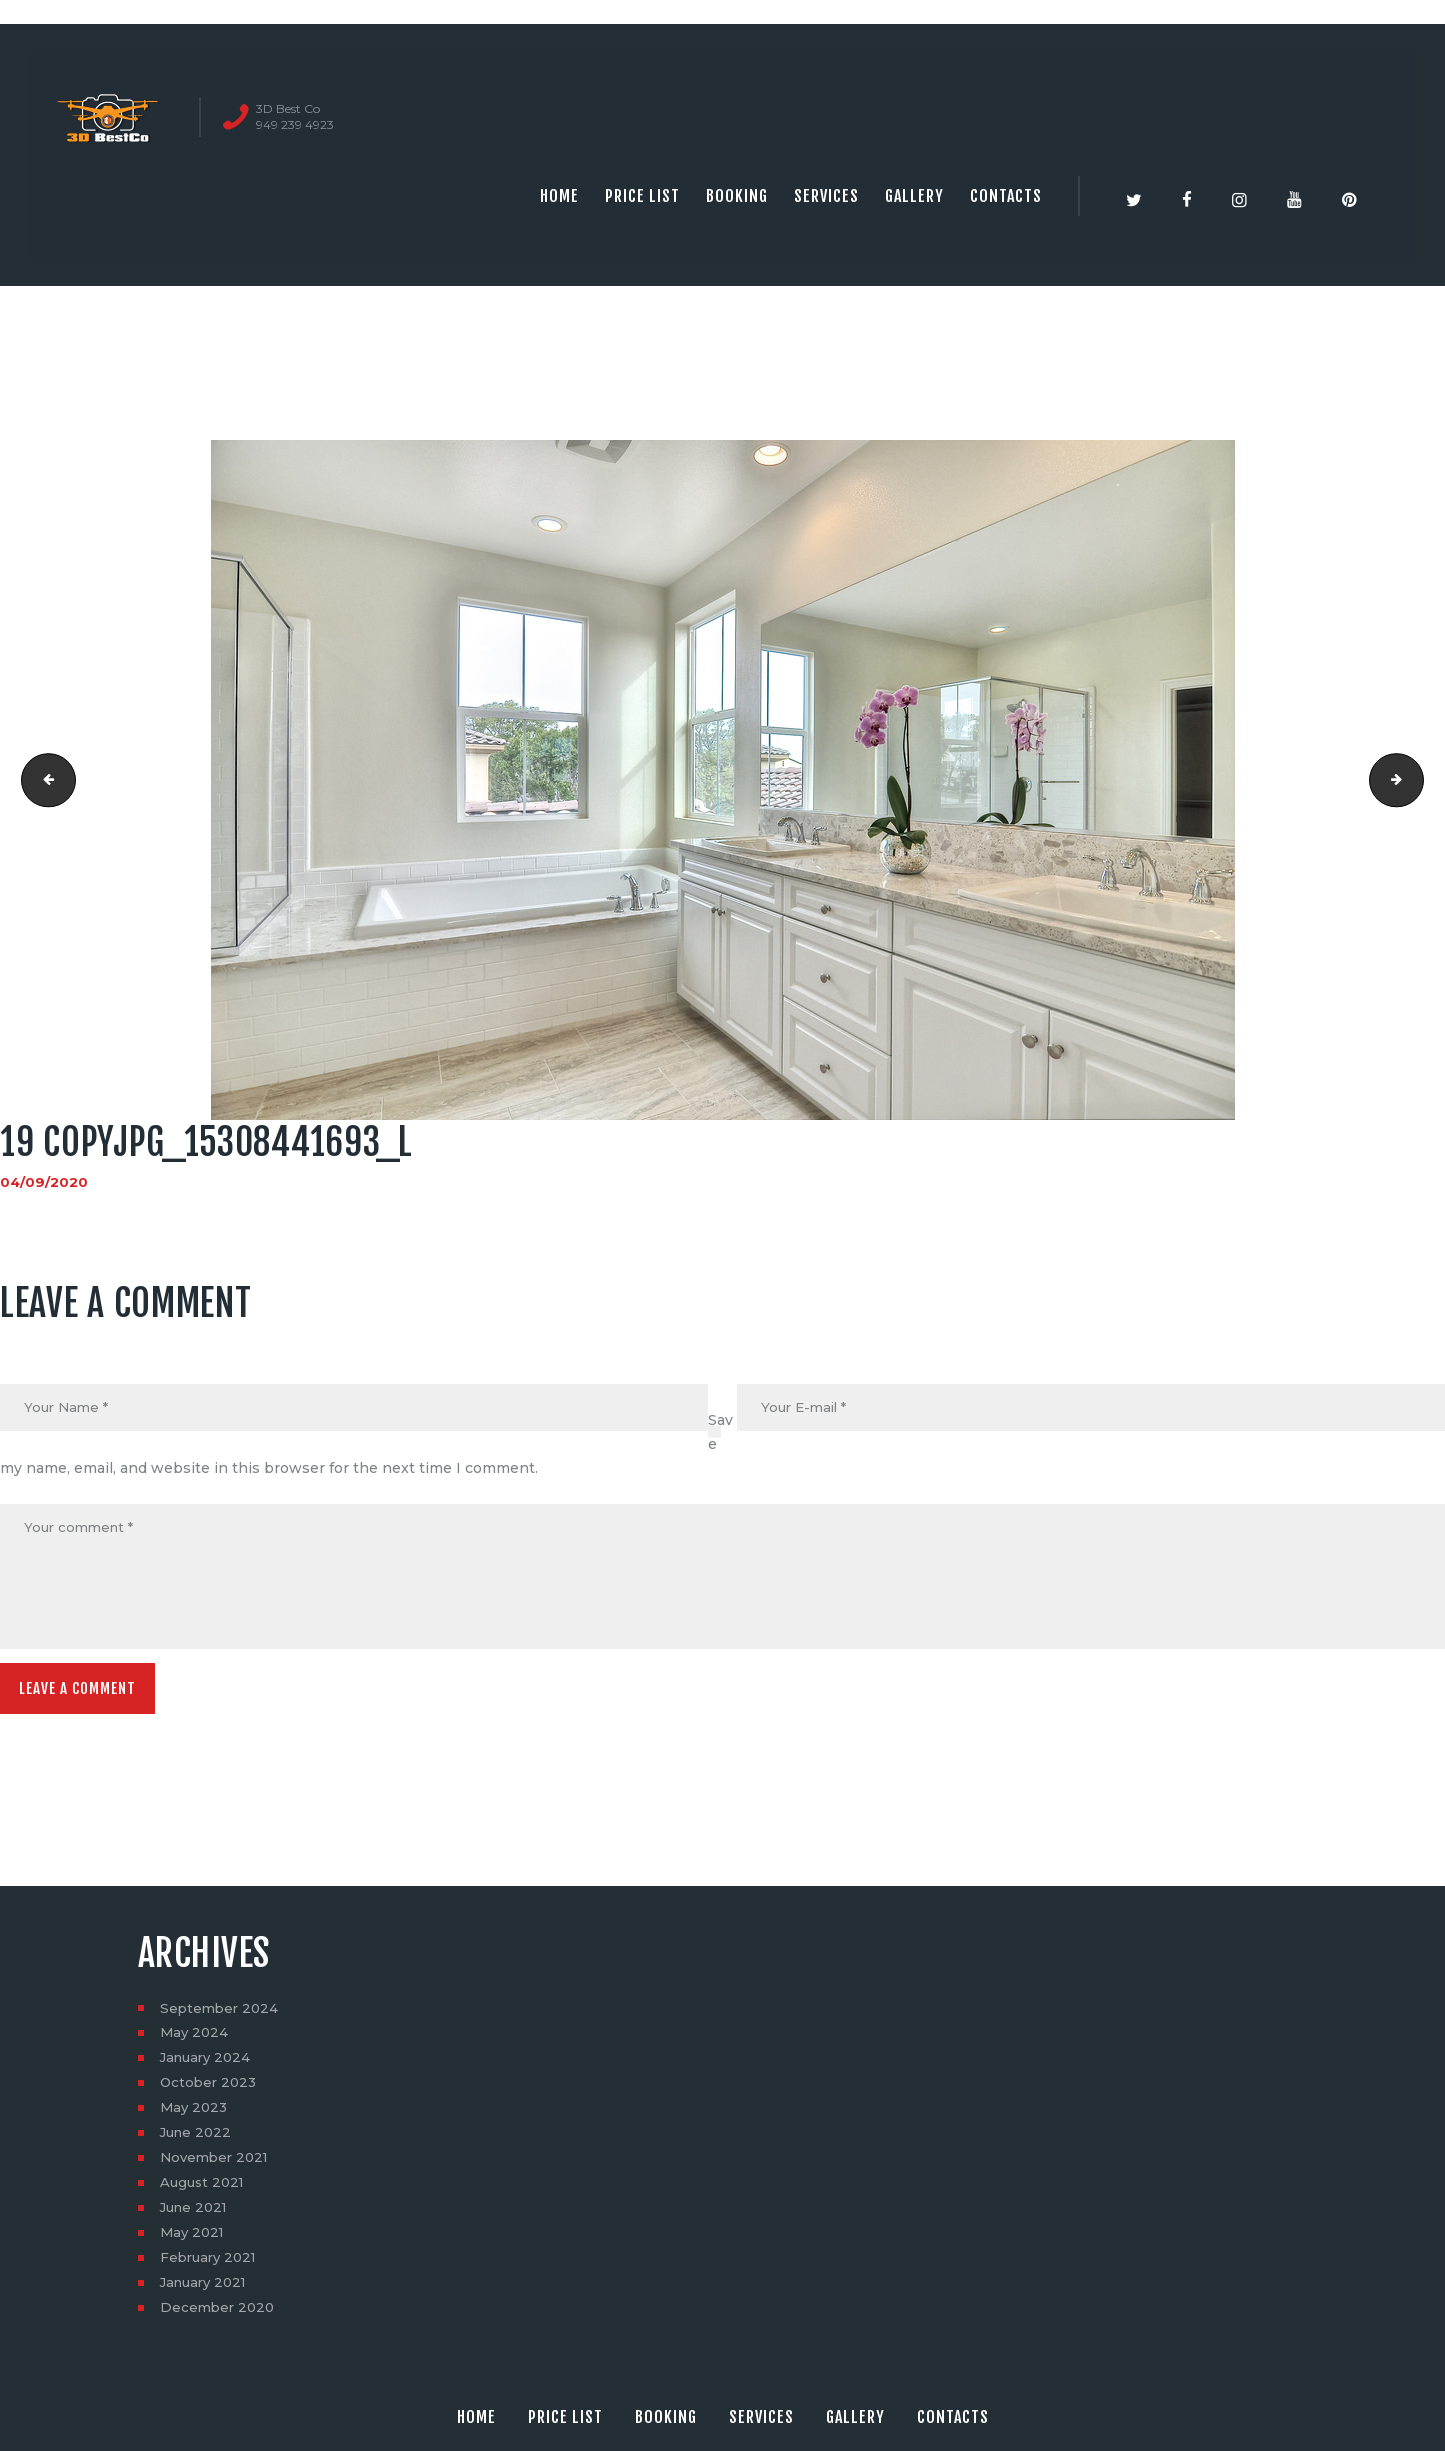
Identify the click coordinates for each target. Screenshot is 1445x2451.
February (211, 2266)
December (219, 2316)
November (217, 2166)
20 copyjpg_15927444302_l (1416, 780)
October (210, 2091)
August (204, 2191)
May (195, 2041)
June (198, 2141)
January (208, 2066)
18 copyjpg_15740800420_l (43, 780)
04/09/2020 (44, 1182)
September (221, 2016)
